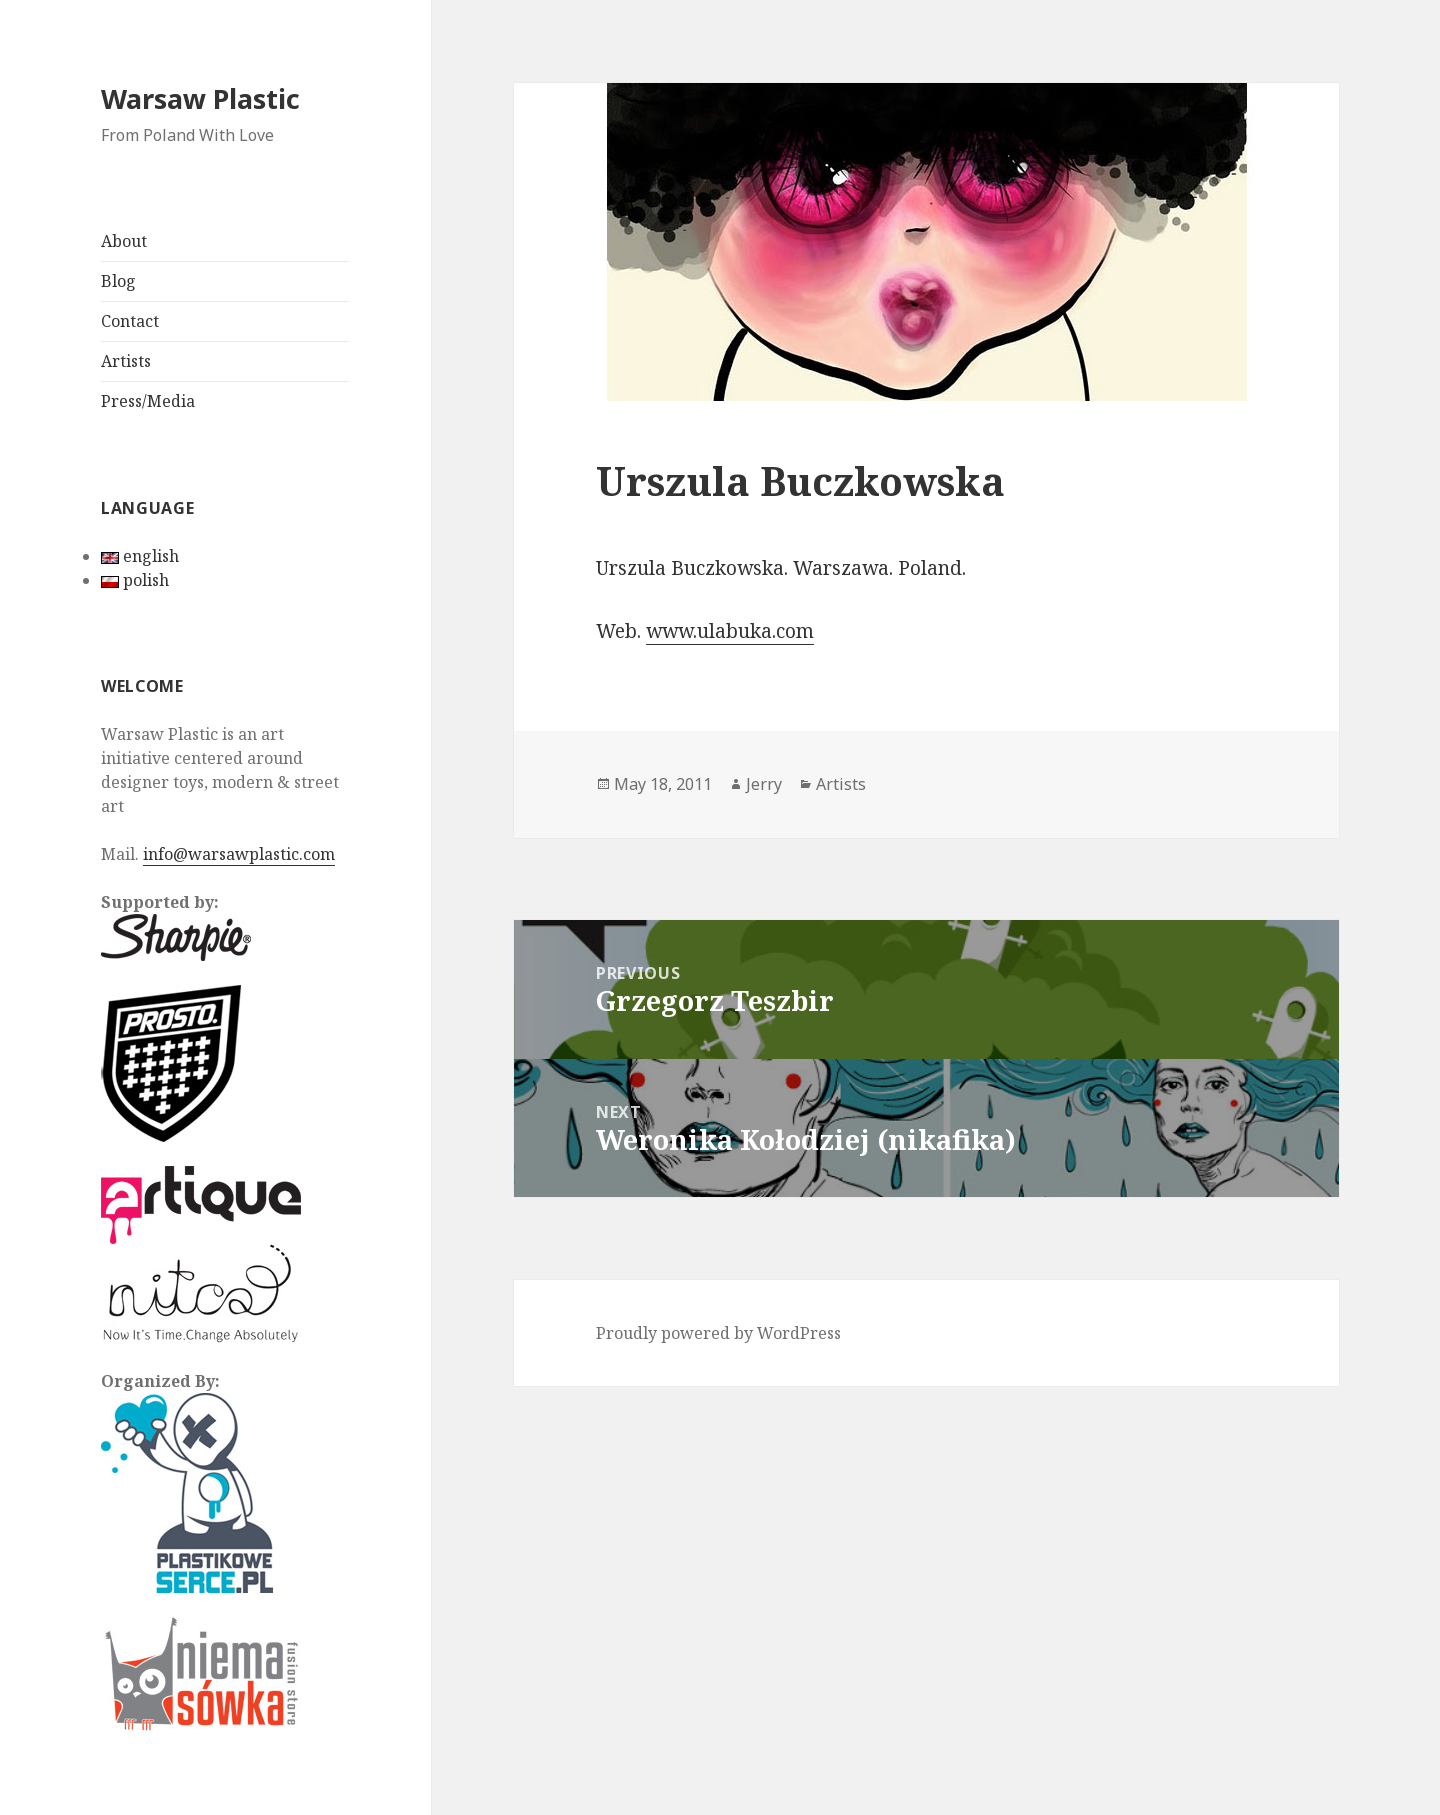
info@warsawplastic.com (239, 854)
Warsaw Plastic (200, 98)
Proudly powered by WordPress (718, 1333)
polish (135, 580)
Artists (126, 361)
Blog (118, 281)
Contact (130, 321)
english (140, 556)
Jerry (764, 784)
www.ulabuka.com (730, 631)
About (124, 241)
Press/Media (148, 401)
